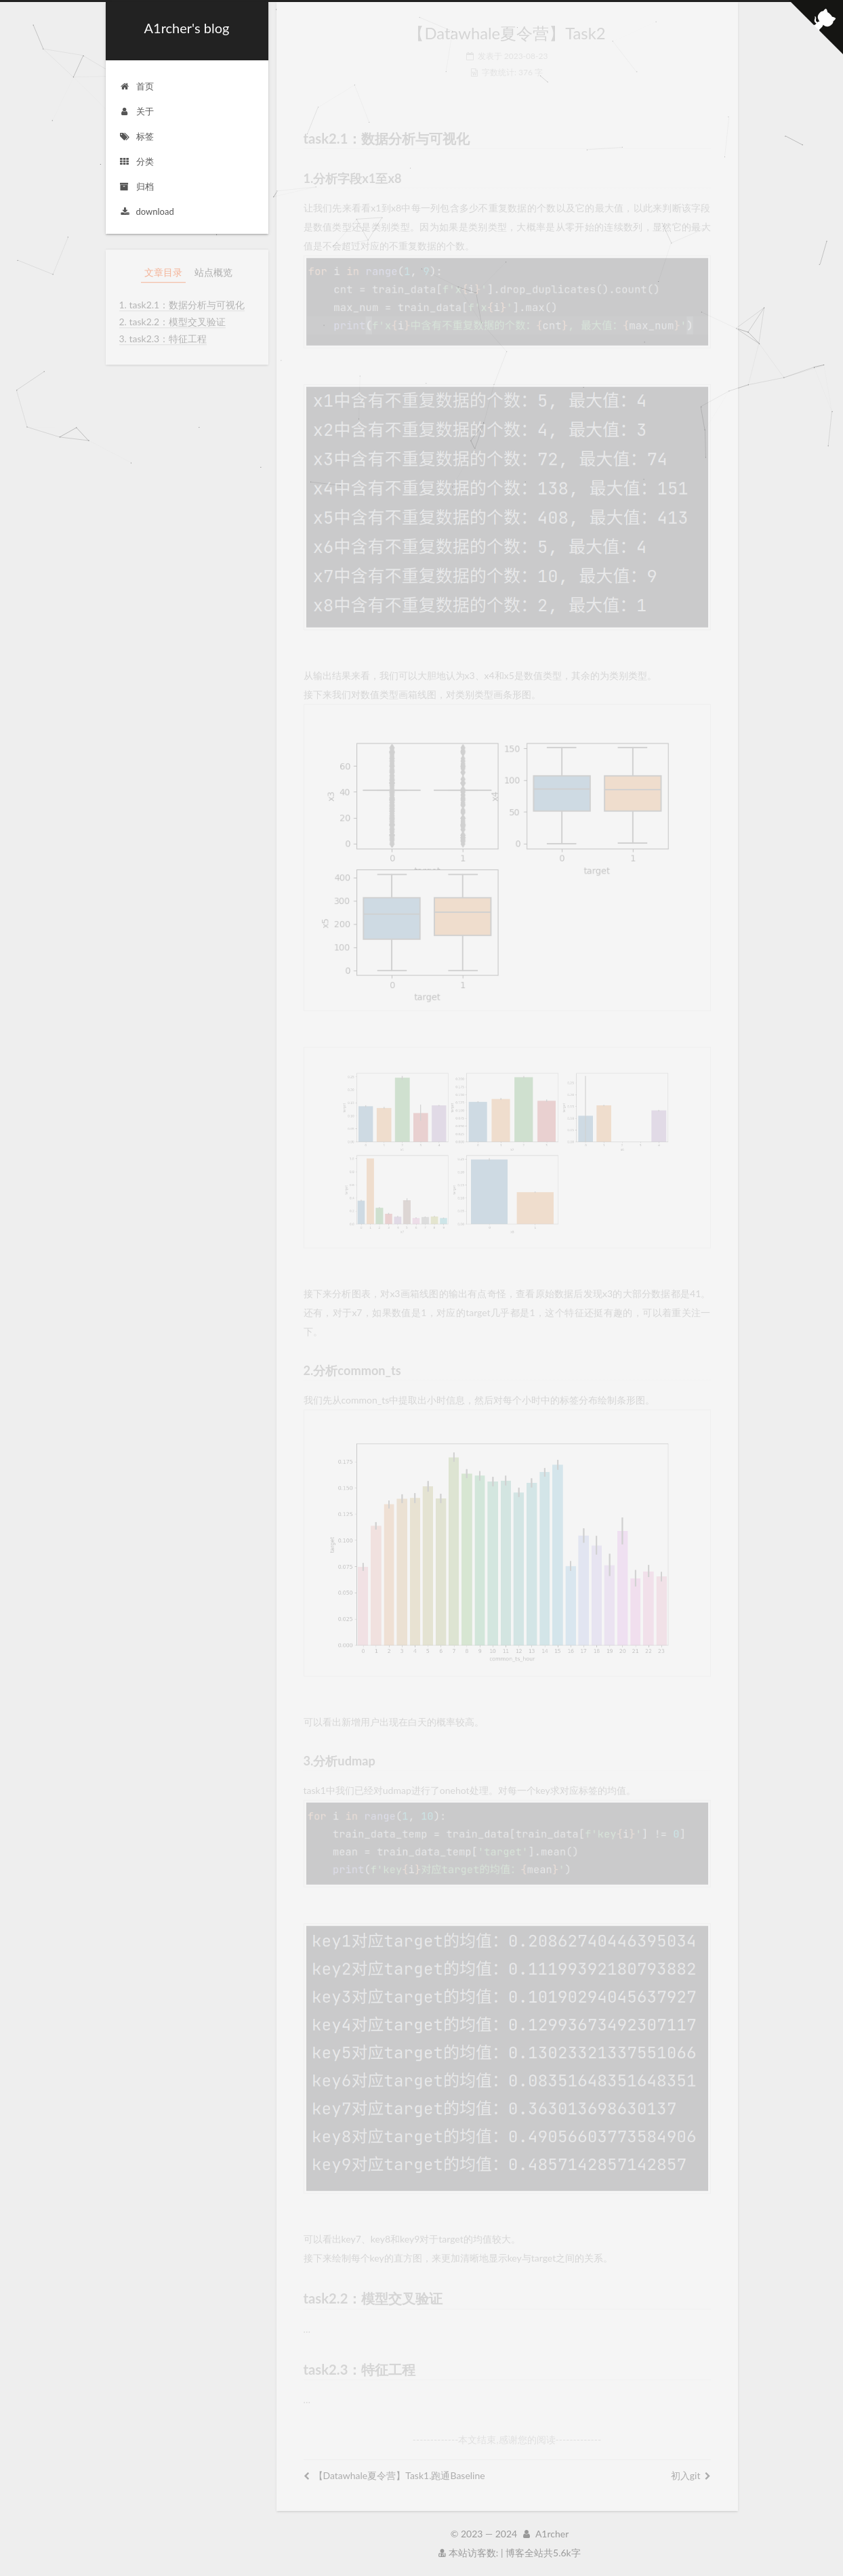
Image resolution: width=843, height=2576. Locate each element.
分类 (136, 161)
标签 (136, 136)
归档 (136, 186)
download (146, 211)
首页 (136, 86)
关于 (136, 111)
